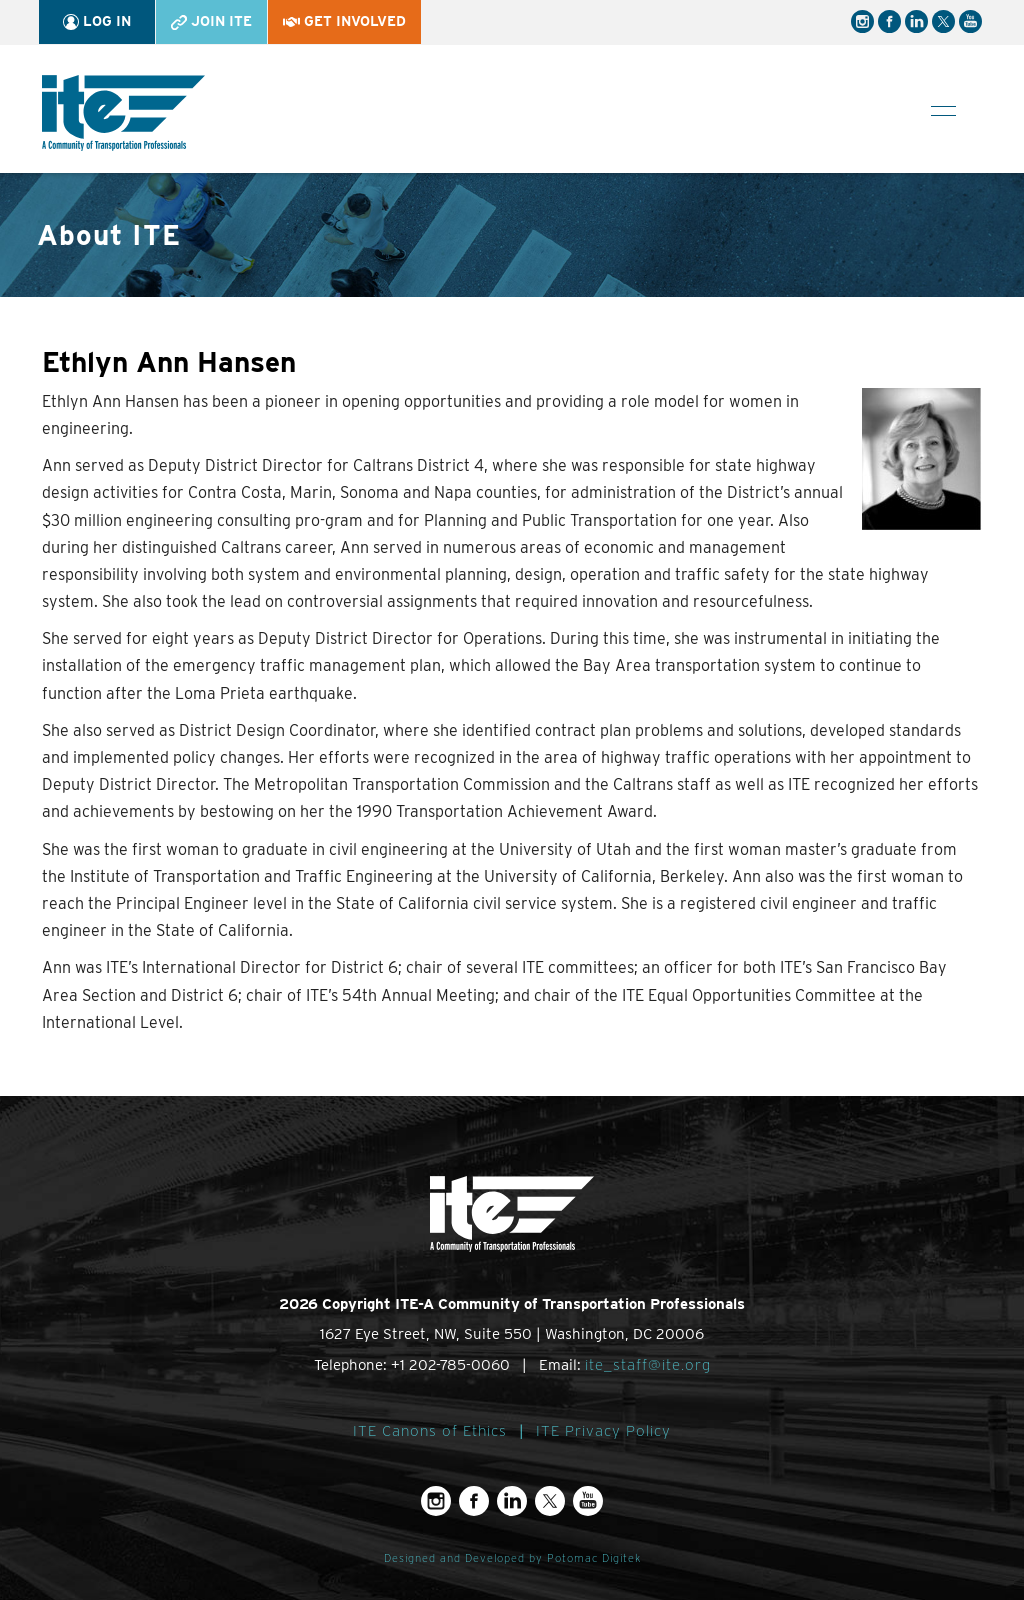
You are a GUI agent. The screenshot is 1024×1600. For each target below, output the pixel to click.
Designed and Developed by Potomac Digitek (512, 1558)
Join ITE (211, 21)
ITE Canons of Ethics (430, 1431)
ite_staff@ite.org (648, 1365)
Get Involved (344, 21)
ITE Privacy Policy (603, 1431)
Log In (97, 21)
